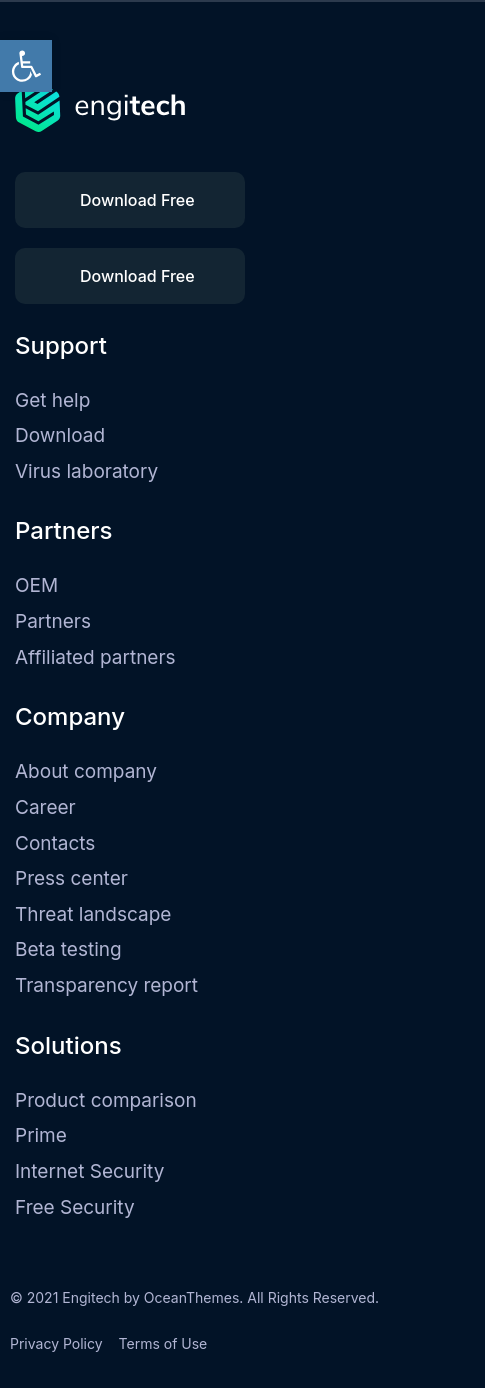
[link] (26, 66)
